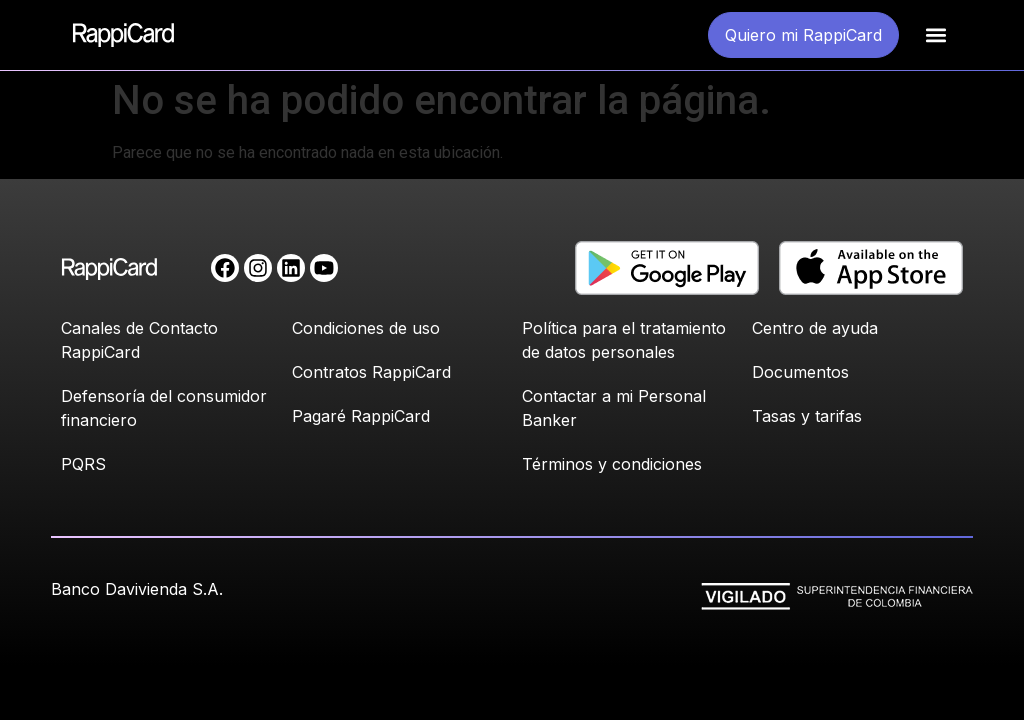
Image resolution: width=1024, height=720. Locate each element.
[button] (935, 35)
